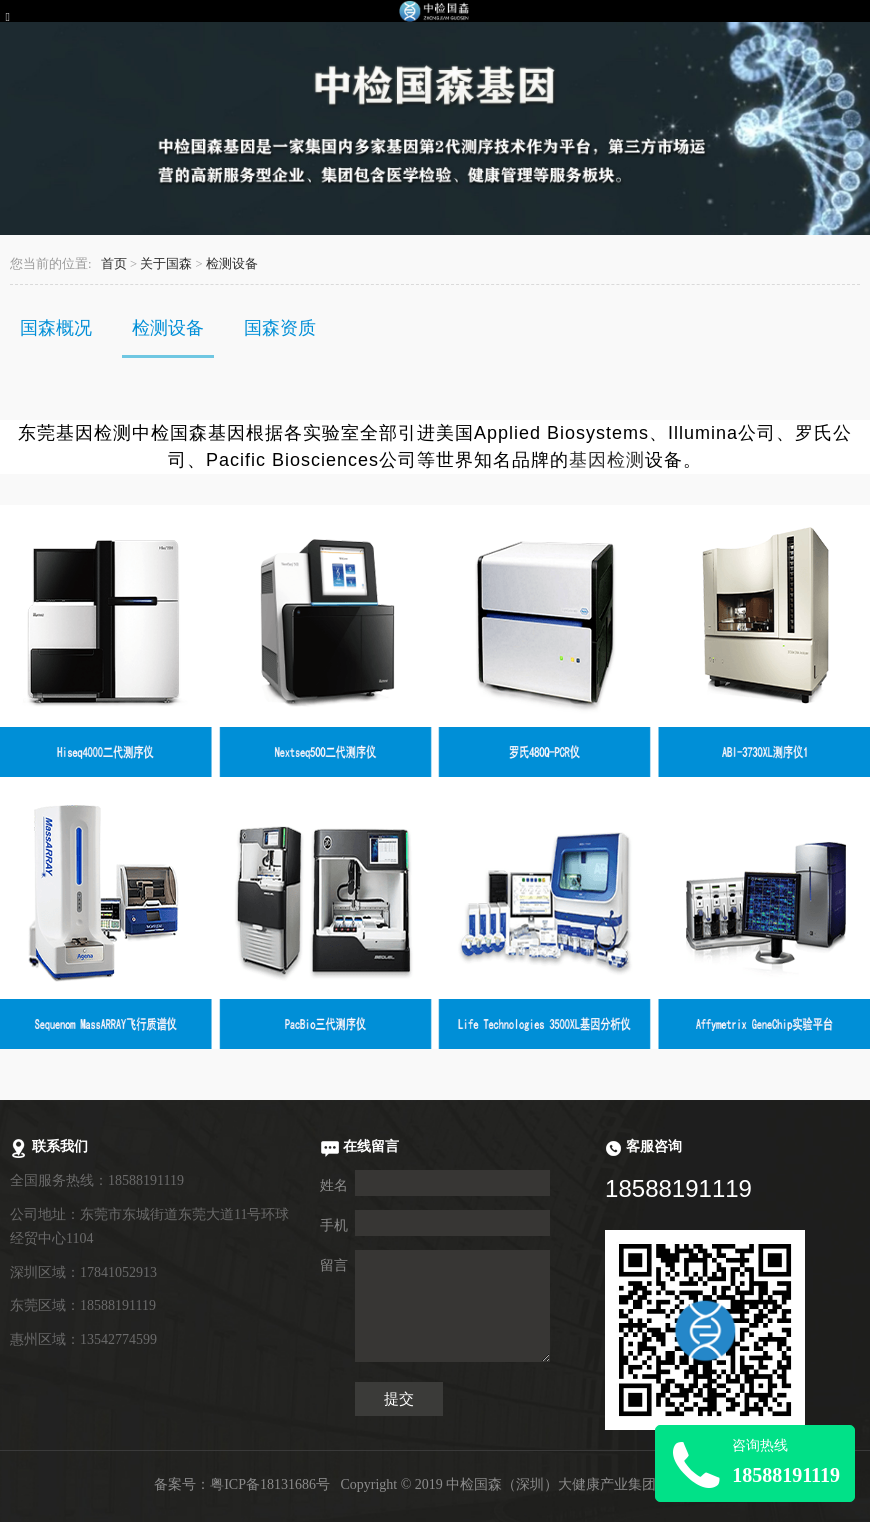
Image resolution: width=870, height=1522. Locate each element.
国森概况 (56, 328)
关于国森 (166, 264)
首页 (114, 264)
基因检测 (607, 460)
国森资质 (280, 328)
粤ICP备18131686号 (270, 1484)
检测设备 (232, 264)
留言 (334, 1265)
